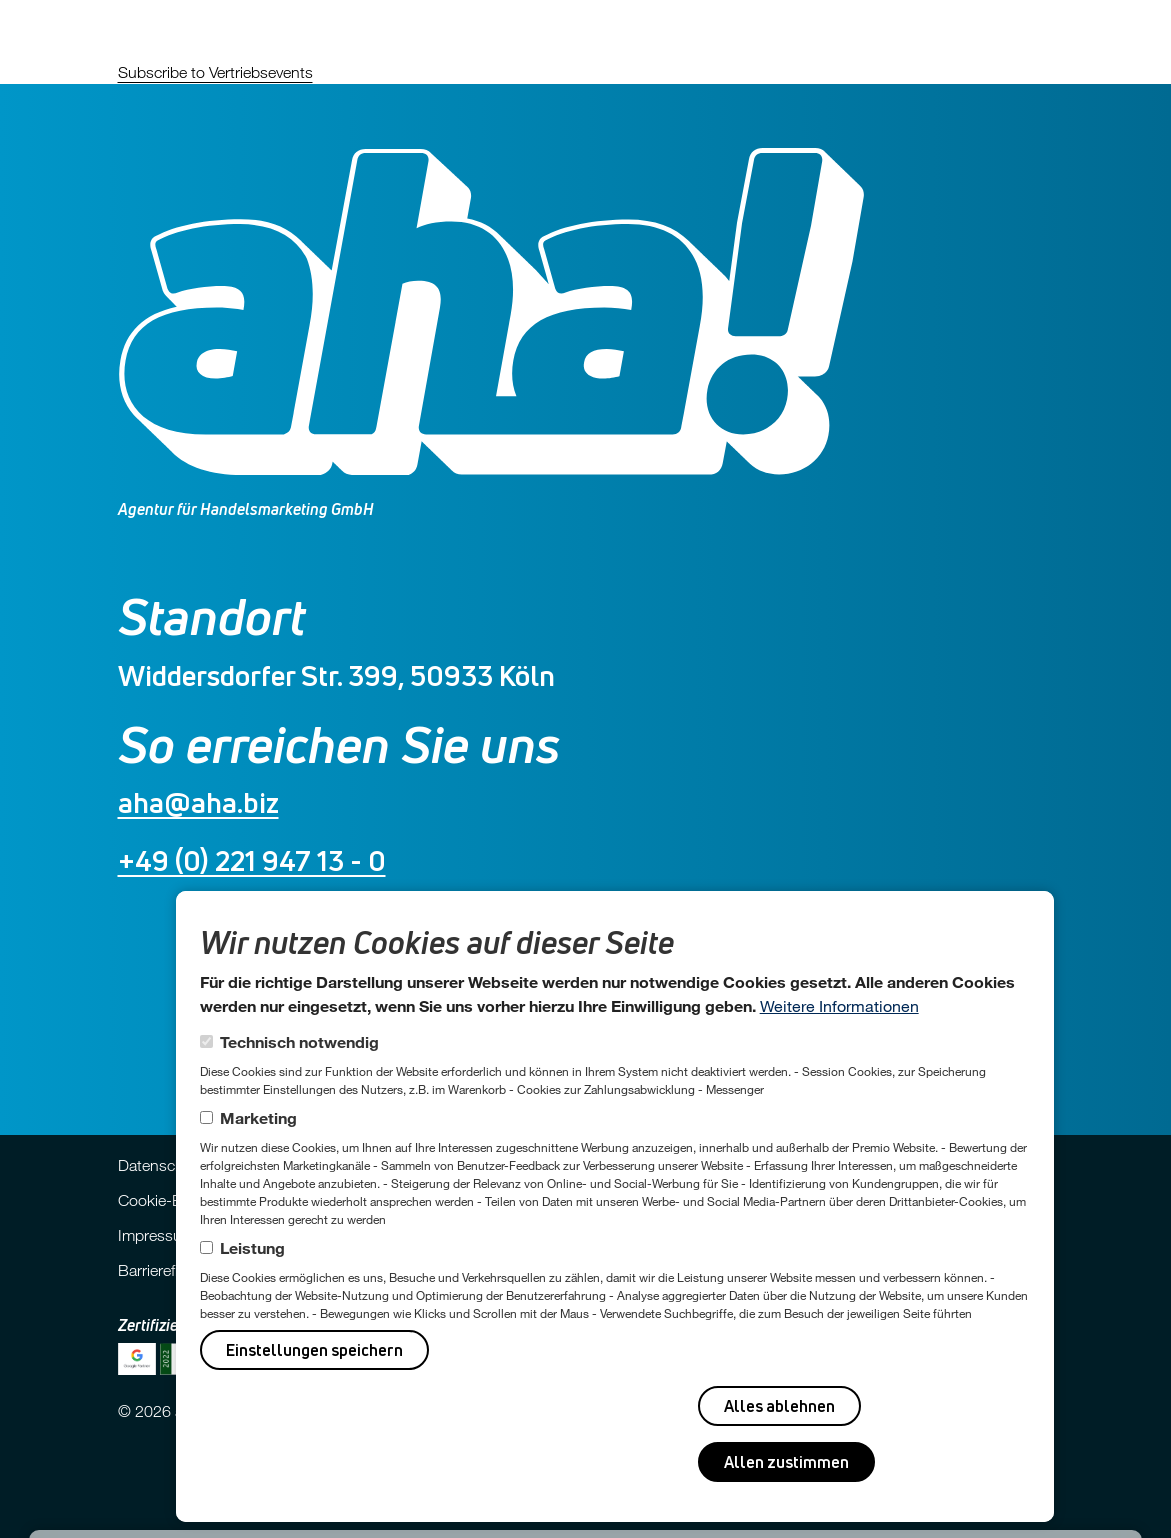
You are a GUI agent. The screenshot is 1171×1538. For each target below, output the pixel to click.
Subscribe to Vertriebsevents (215, 72)
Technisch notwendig (299, 1041)
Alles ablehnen (779, 1406)
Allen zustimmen (786, 1462)
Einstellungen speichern (314, 1350)
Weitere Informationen (839, 1005)
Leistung (252, 1247)
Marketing (258, 1117)
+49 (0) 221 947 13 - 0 (252, 860)
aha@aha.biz (198, 802)
